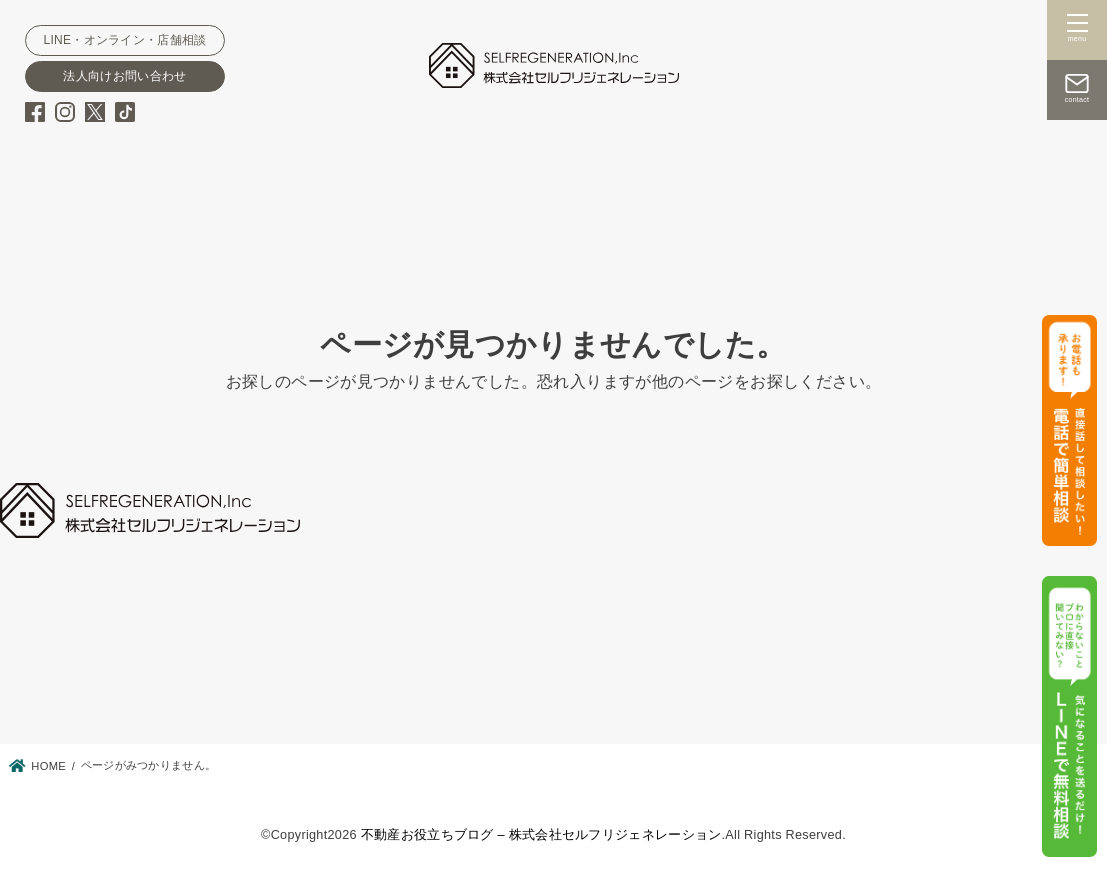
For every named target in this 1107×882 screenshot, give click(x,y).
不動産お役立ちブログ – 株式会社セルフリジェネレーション (541, 835)
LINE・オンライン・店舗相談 (124, 40)
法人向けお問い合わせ (124, 76)
